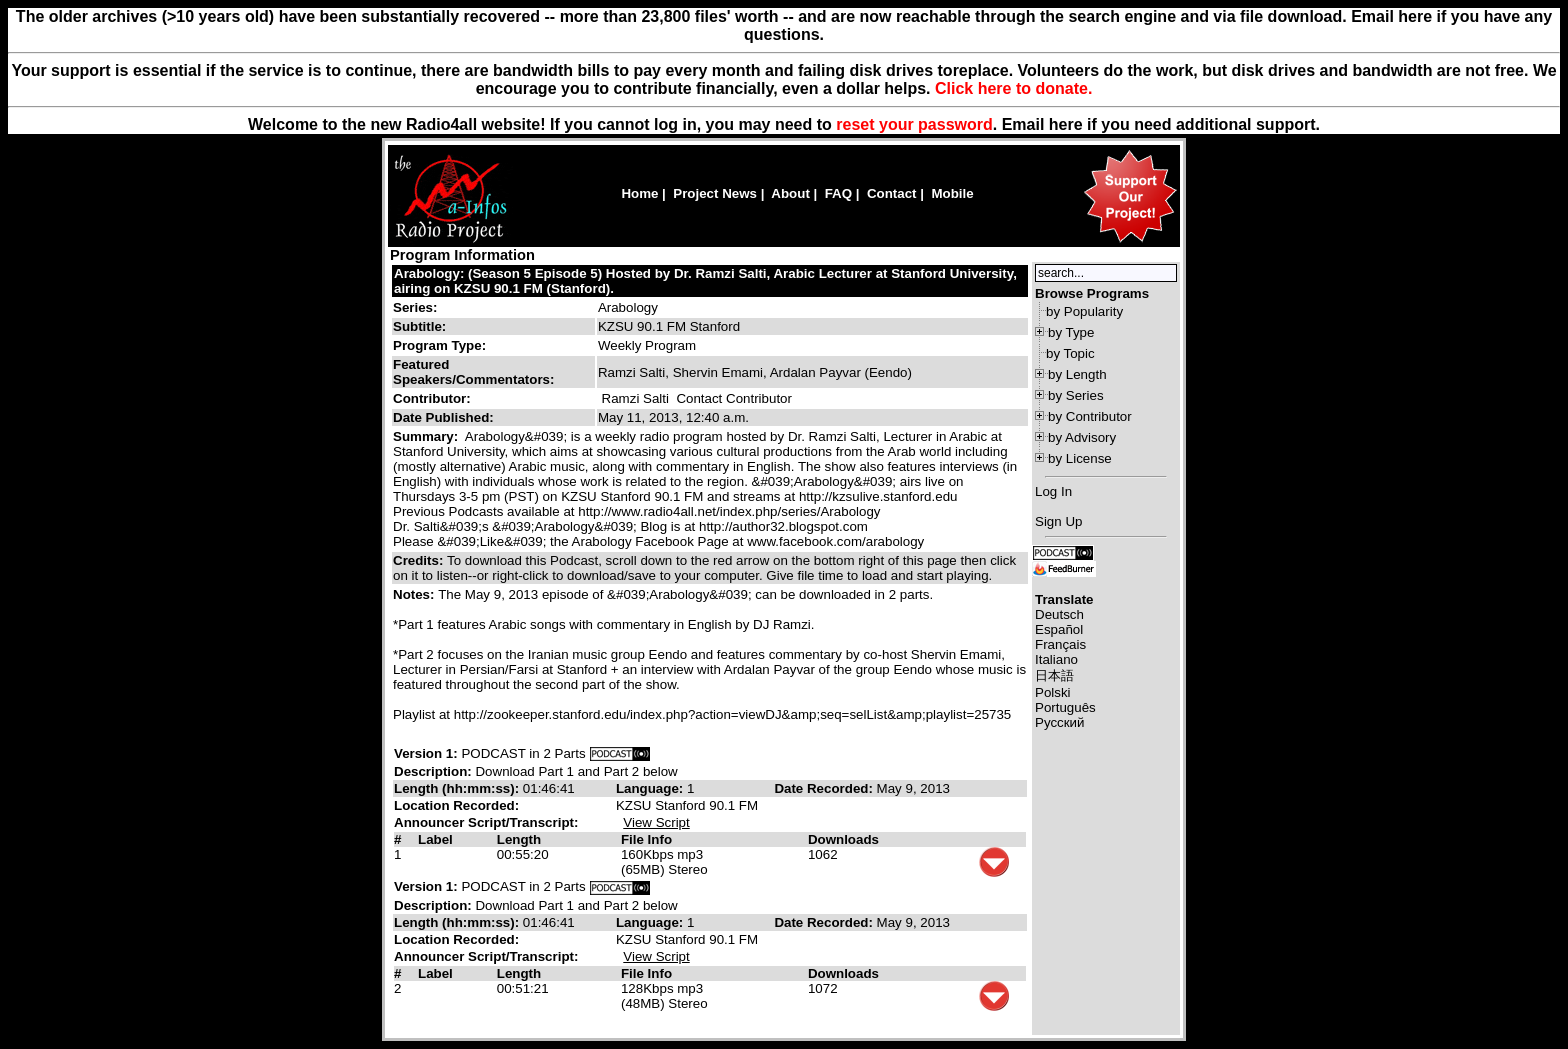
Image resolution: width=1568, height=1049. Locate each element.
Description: (434, 771)
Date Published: (443, 417)
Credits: (420, 560)
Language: (651, 788)
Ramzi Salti (635, 398)
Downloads (843, 839)
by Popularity (1084, 311)
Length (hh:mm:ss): (458, 788)
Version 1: (426, 753)
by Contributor (1090, 416)
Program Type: (439, 345)
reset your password (914, 124)
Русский (1059, 722)
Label (435, 839)
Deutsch (1059, 614)
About (790, 193)
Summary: (427, 436)
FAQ (838, 193)
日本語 (1054, 675)
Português (1065, 707)
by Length (1077, 374)
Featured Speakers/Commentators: (473, 372)
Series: (415, 307)
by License (1080, 458)
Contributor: (432, 398)
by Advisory (1082, 437)
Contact (892, 193)
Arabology (628, 307)
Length (519, 839)
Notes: (415, 594)
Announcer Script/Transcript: (486, 822)
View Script (656, 822)
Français (1060, 644)
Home (639, 193)
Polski (1053, 692)
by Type (1071, 332)
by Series (1076, 395)
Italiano (1056, 659)
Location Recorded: (456, 805)
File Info (646, 839)
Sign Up (1058, 521)
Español (1059, 629)
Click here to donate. (1013, 88)
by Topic (1070, 353)
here (1066, 124)
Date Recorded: (825, 788)
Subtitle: (419, 326)
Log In (1053, 491)
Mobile (952, 193)
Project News (715, 193)
